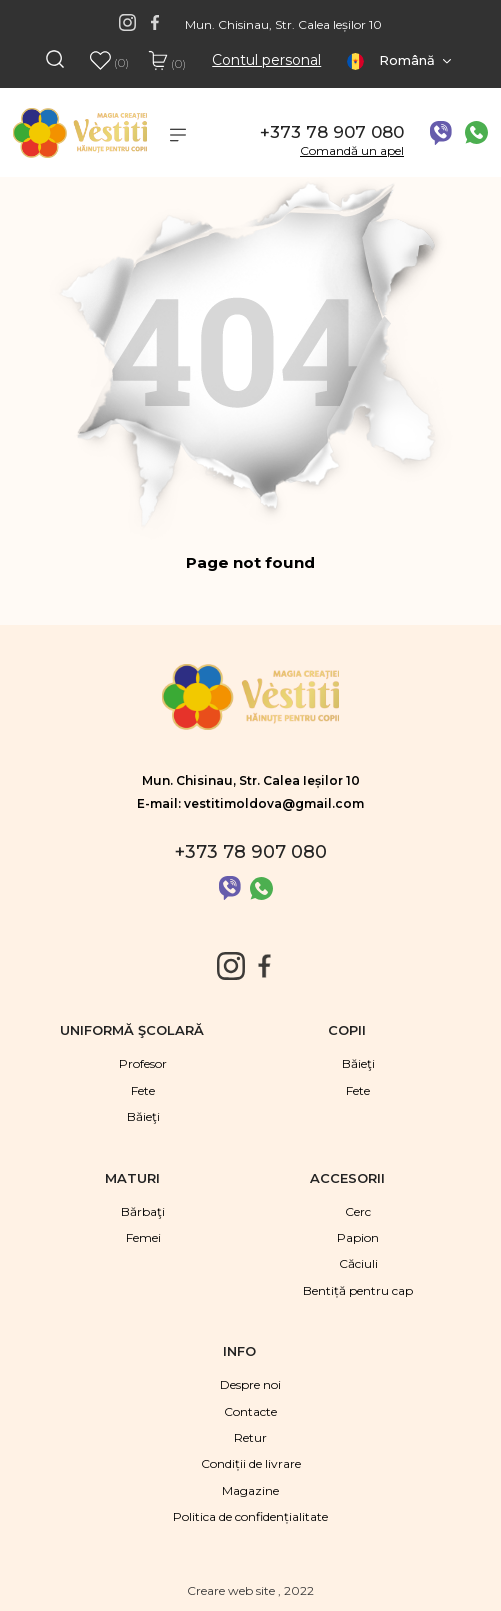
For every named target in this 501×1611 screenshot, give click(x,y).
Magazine (250, 1490)
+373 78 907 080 (332, 132)
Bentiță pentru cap (358, 1290)
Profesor (143, 1063)
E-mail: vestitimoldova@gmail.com (250, 803)
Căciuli (358, 1263)
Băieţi (143, 1116)
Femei (143, 1237)
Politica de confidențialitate (250, 1516)
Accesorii (349, 1178)
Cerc (358, 1211)
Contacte (250, 1411)
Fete (143, 1090)
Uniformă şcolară (134, 1030)
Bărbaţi (143, 1211)
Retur (250, 1437)
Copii (349, 1030)
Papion (358, 1237)
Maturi (134, 1178)
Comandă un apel (352, 150)
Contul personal (266, 60)
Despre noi (250, 1384)
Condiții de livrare (251, 1463)
